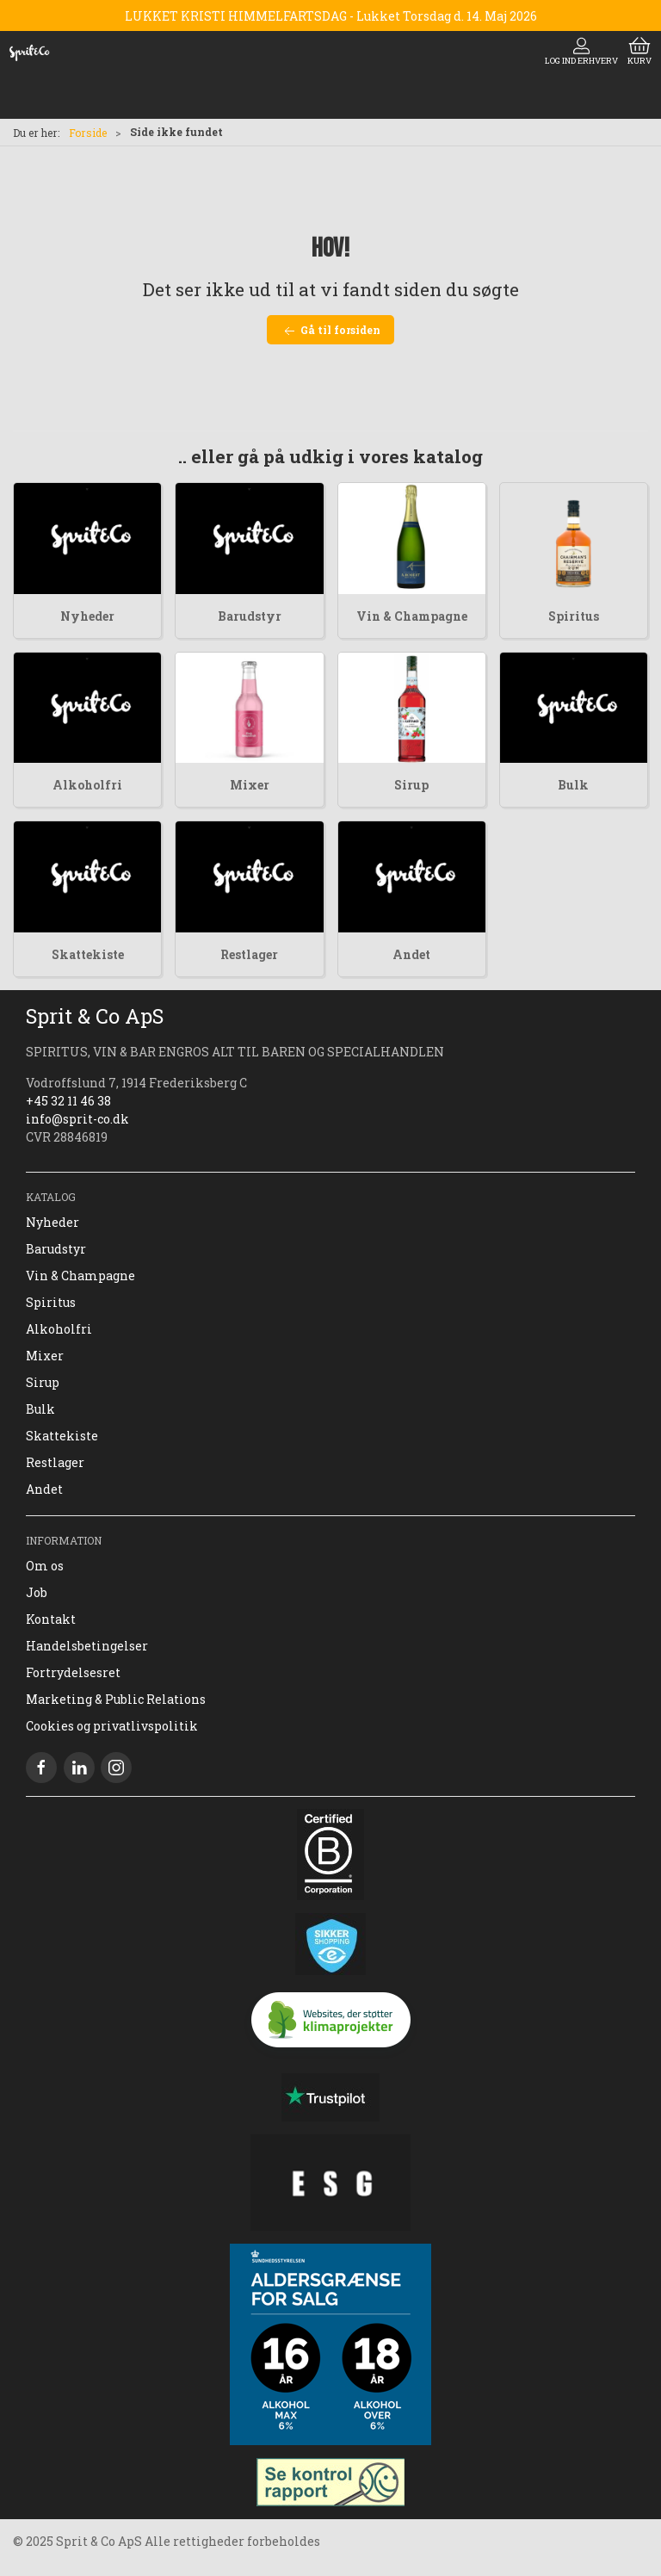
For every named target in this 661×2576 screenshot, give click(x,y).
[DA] (29, 52)
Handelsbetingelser (87, 1646)
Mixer (249, 785)
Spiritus (573, 616)
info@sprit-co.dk (77, 1119)
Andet (411, 954)
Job (36, 1592)
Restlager (249, 954)
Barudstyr (249, 616)
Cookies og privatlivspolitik (112, 1726)
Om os (45, 1565)
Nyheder (87, 616)
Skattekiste (88, 954)
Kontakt (51, 1619)
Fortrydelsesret (73, 1672)
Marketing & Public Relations (116, 1699)
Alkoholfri (87, 785)
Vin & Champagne (411, 616)
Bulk (573, 785)
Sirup (411, 785)
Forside (88, 132)
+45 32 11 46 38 (68, 1101)
